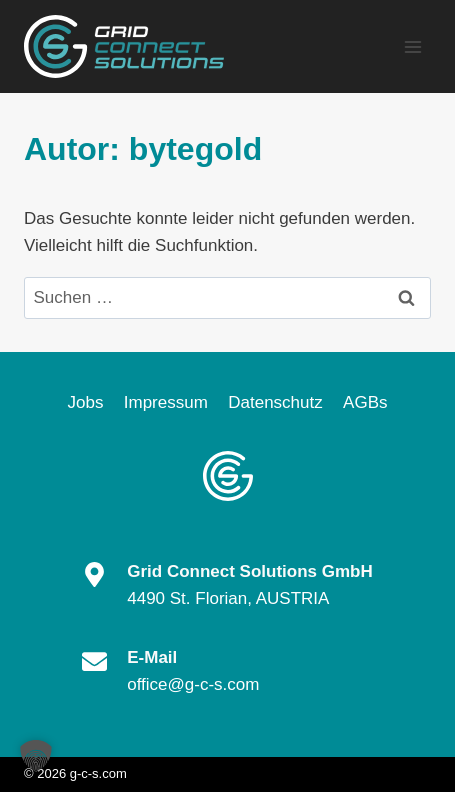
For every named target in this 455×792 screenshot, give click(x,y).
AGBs (365, 402)
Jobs (85, 402)
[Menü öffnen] (412, 46)
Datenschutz (275, 402)
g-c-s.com (98, 773)
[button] (36, 756)
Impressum (166, 402)
